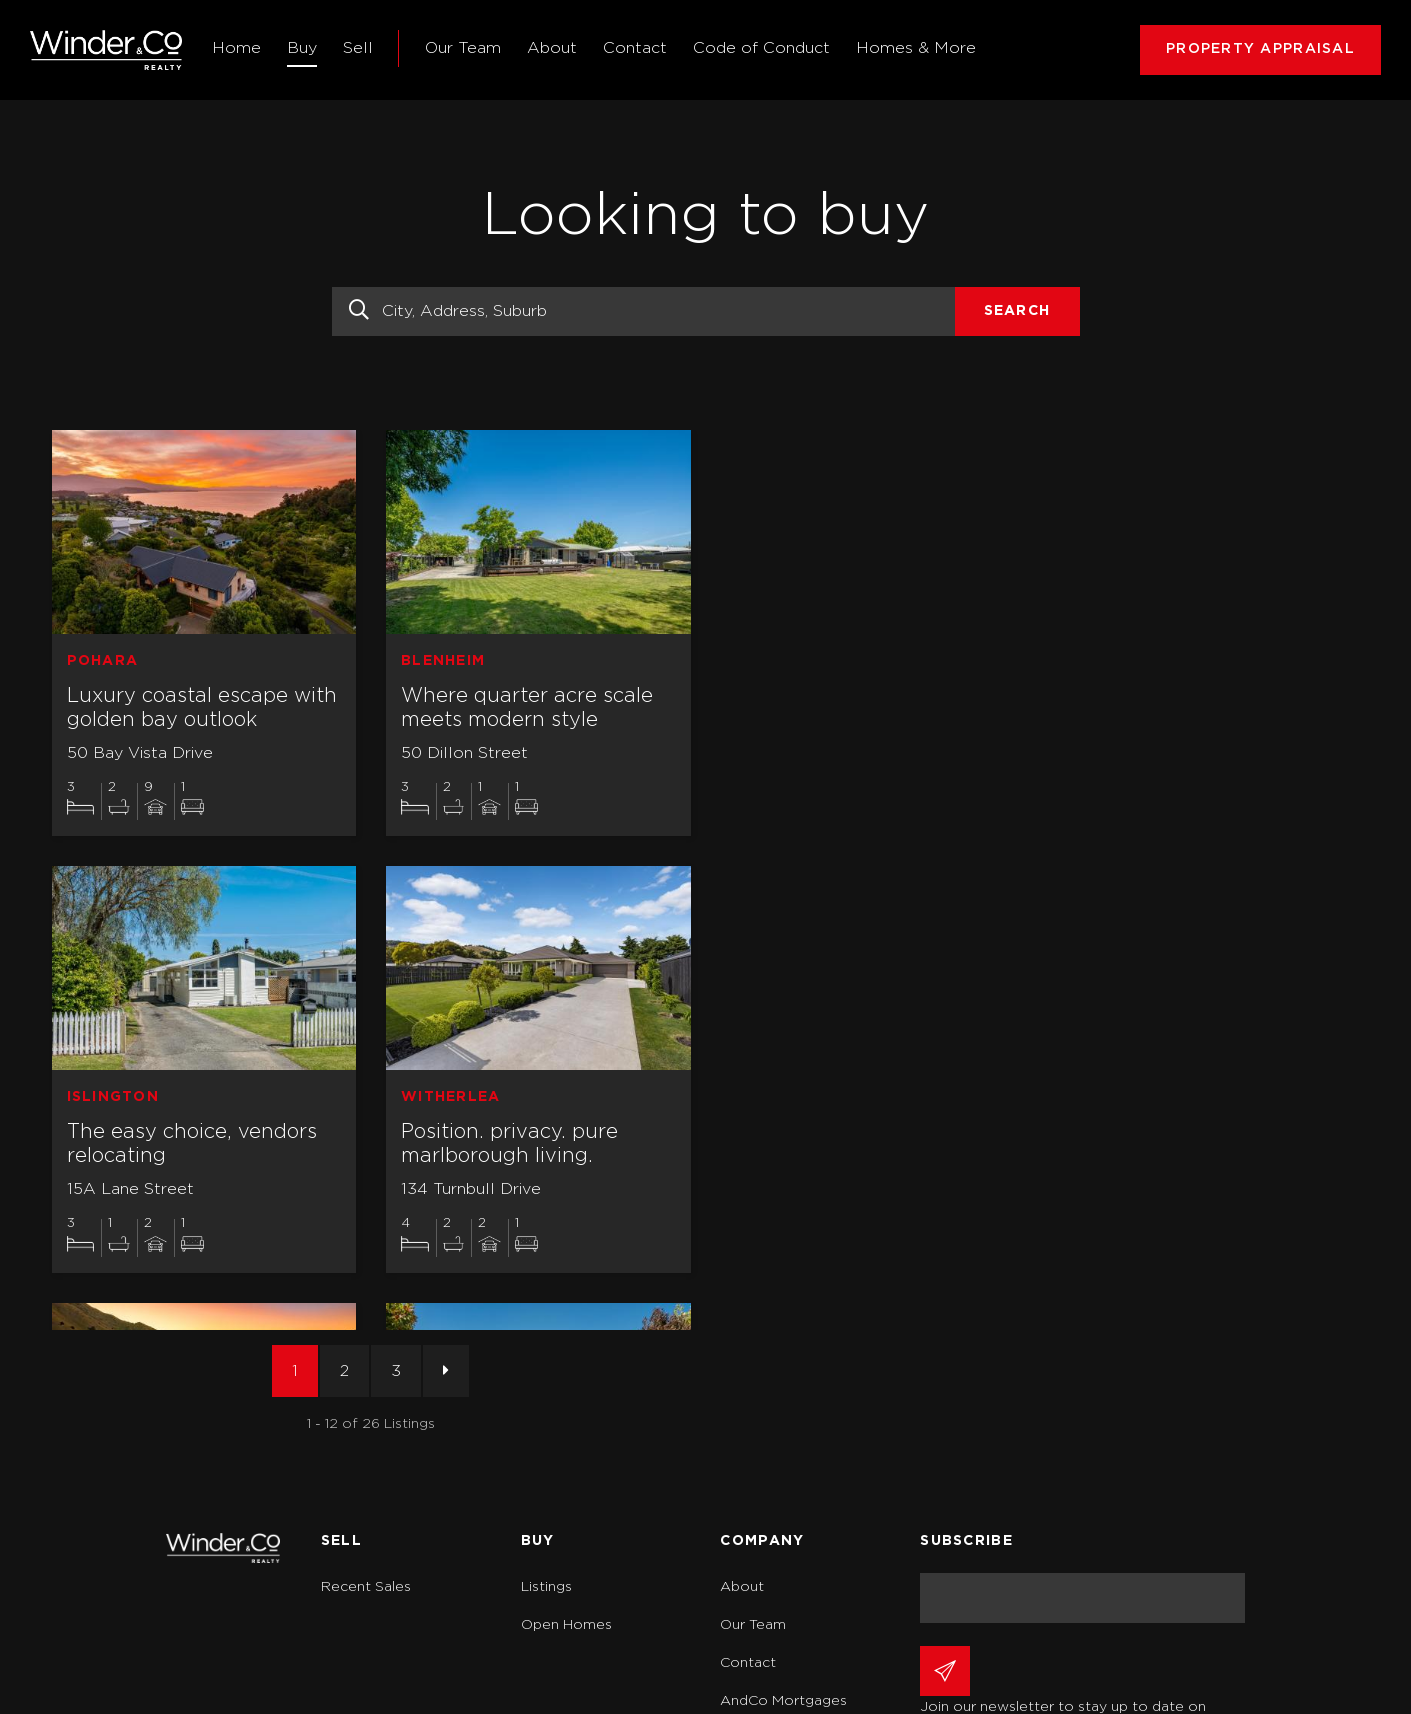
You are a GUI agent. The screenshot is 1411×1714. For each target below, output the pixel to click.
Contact (635, 48)
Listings (546, 1587)
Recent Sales (366, 1587)
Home (236, 48)
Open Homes (566, 1625)
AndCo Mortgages (783, 1701)
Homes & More (916, 48)
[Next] (446, 1371)
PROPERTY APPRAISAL (1260, 49)
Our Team (463, 48)
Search (1017, 311)
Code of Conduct (761, 48)
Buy (302, 48)
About (552, 48)
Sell (358, 48)
